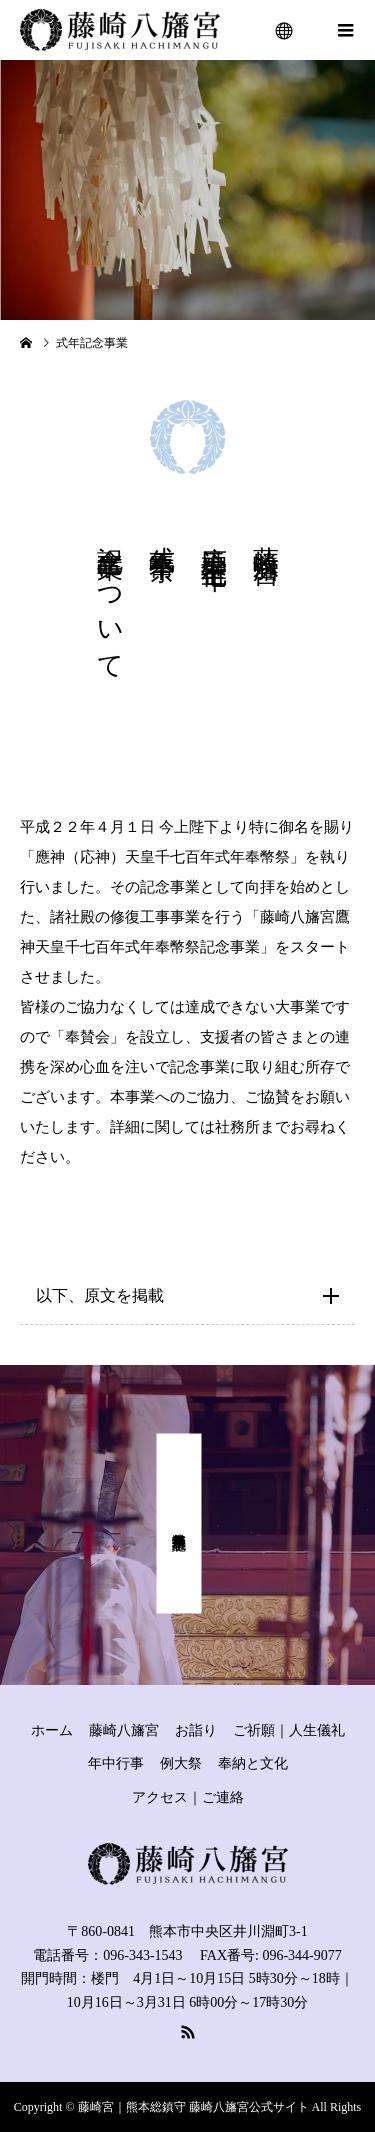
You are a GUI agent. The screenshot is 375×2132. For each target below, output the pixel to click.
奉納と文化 (253, 1763)
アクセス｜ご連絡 (188, 1797)
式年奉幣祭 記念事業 (179, 1524)
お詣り (196, 1730)
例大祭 (181, 1763)
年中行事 (116, 1763)
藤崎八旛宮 (124, 1730)
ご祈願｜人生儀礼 (289, 1730)
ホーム (52, 1730)
